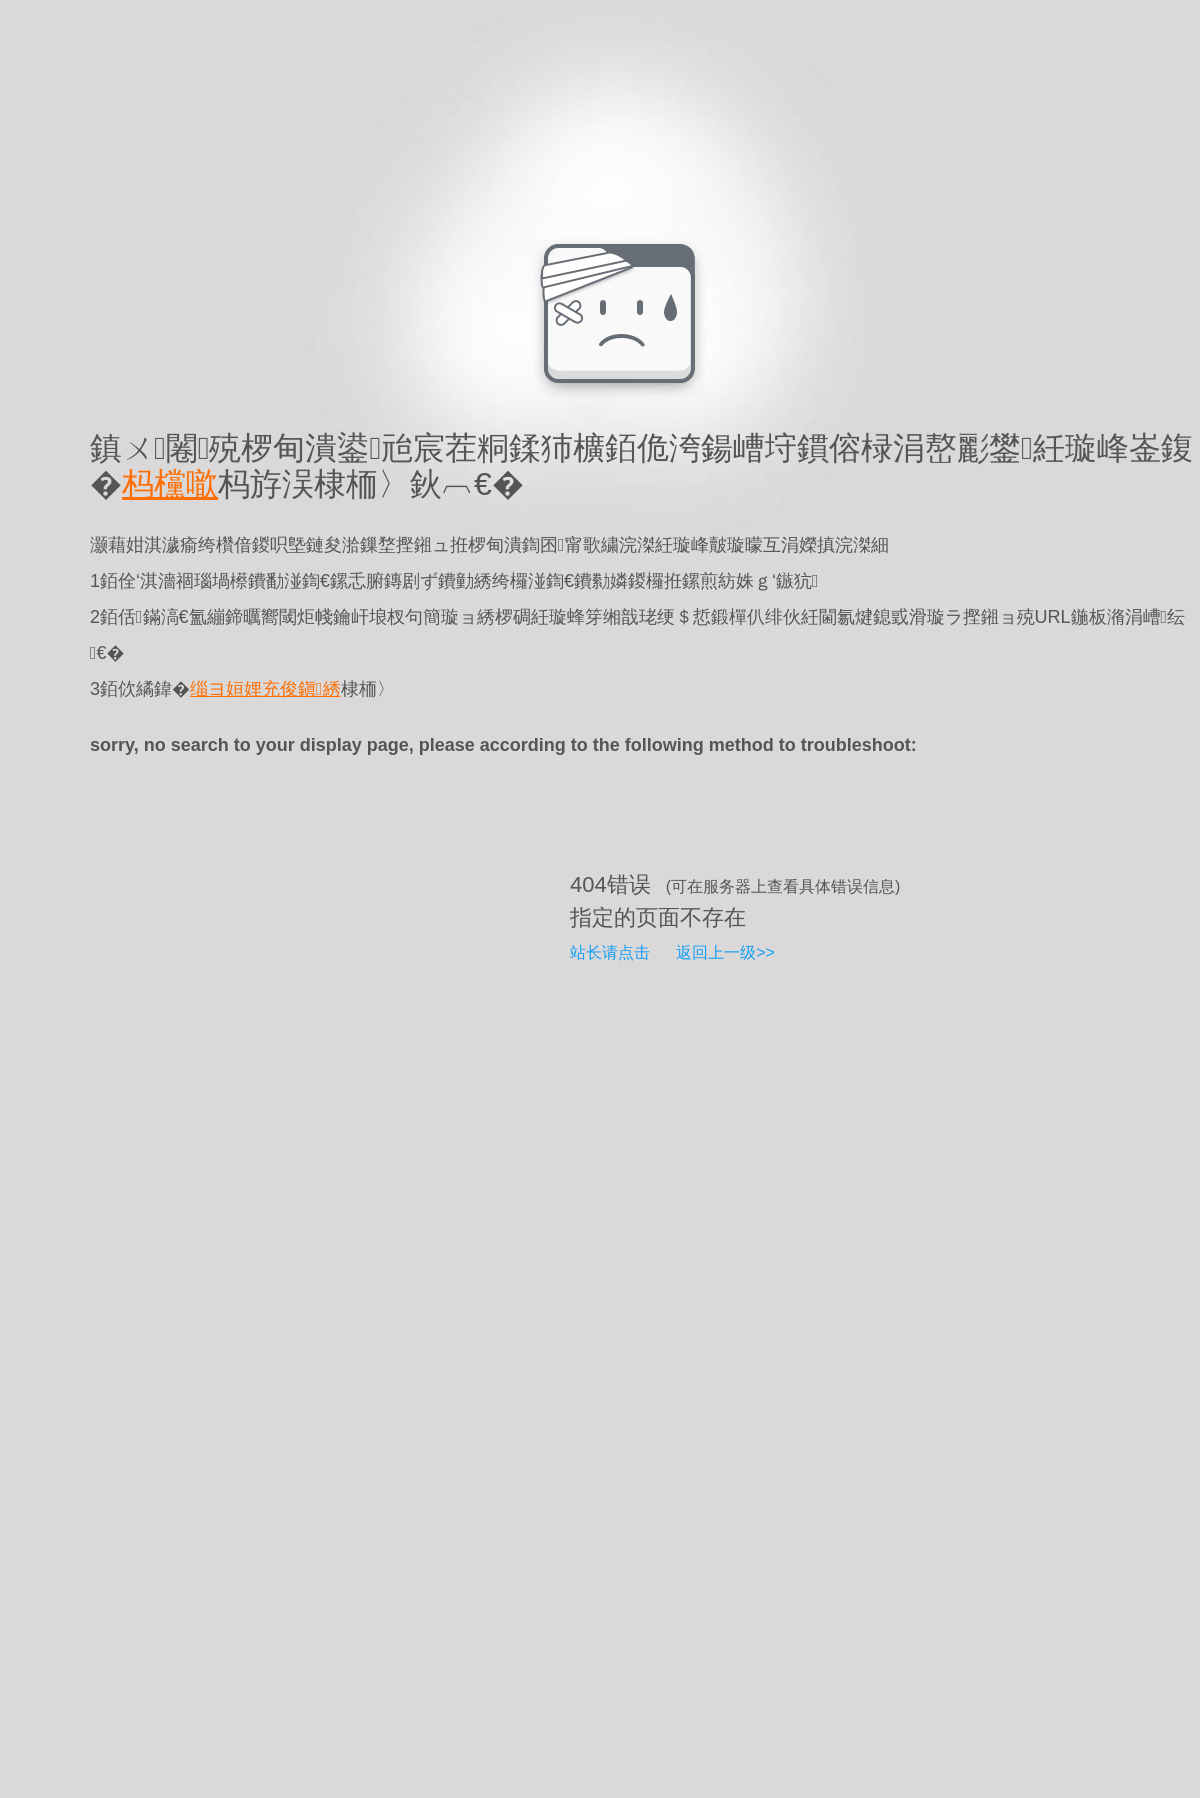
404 (588, 884)
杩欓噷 (170, 484)
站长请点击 (610, 952)
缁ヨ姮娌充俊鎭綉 (265, 689)
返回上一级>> (725, 952)
